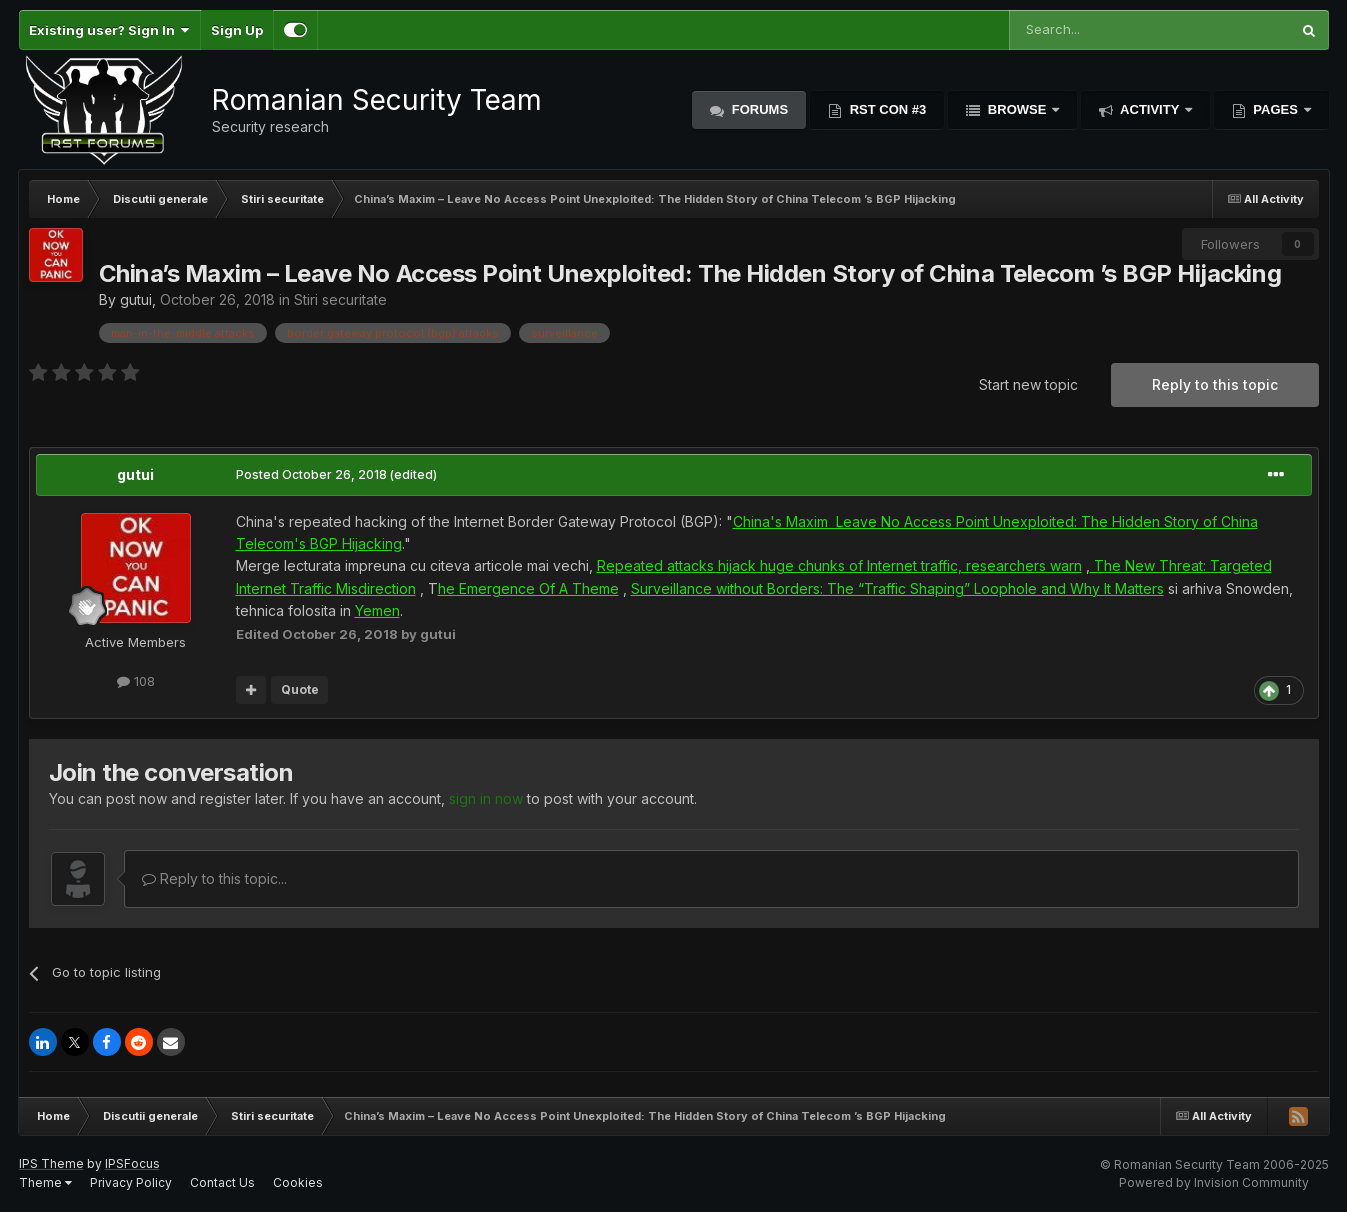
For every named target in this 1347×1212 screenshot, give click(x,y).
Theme (45, 1182)
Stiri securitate (340, 299)
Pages (1276, 109)
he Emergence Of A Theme (528, 588)
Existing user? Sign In (109, 30)
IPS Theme (51, 1163)
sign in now (486, 798)
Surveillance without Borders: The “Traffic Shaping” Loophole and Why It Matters (897, 588)
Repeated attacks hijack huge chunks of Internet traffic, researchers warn (839, 565)
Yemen (377, 610)
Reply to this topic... (214, 878)
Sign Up (237, 30)
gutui (136, 299)
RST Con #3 (886, 109)
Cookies (298, 1182)
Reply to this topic (1215, 384)
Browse (1017, 109)
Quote (300, 689)
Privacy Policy (131, 1182)
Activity (1150, 109)
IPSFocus (132, 1163)
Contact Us (222, 1182)
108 (136, 681)
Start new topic (1028, 384)
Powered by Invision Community (1214, 1182)
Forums (758, 109)
